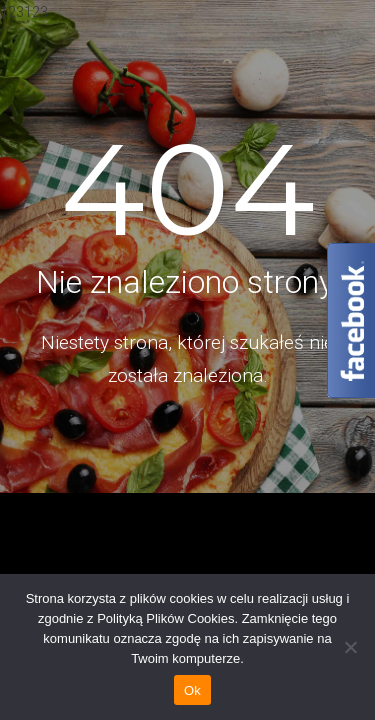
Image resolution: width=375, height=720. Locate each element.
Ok (192, 690)
